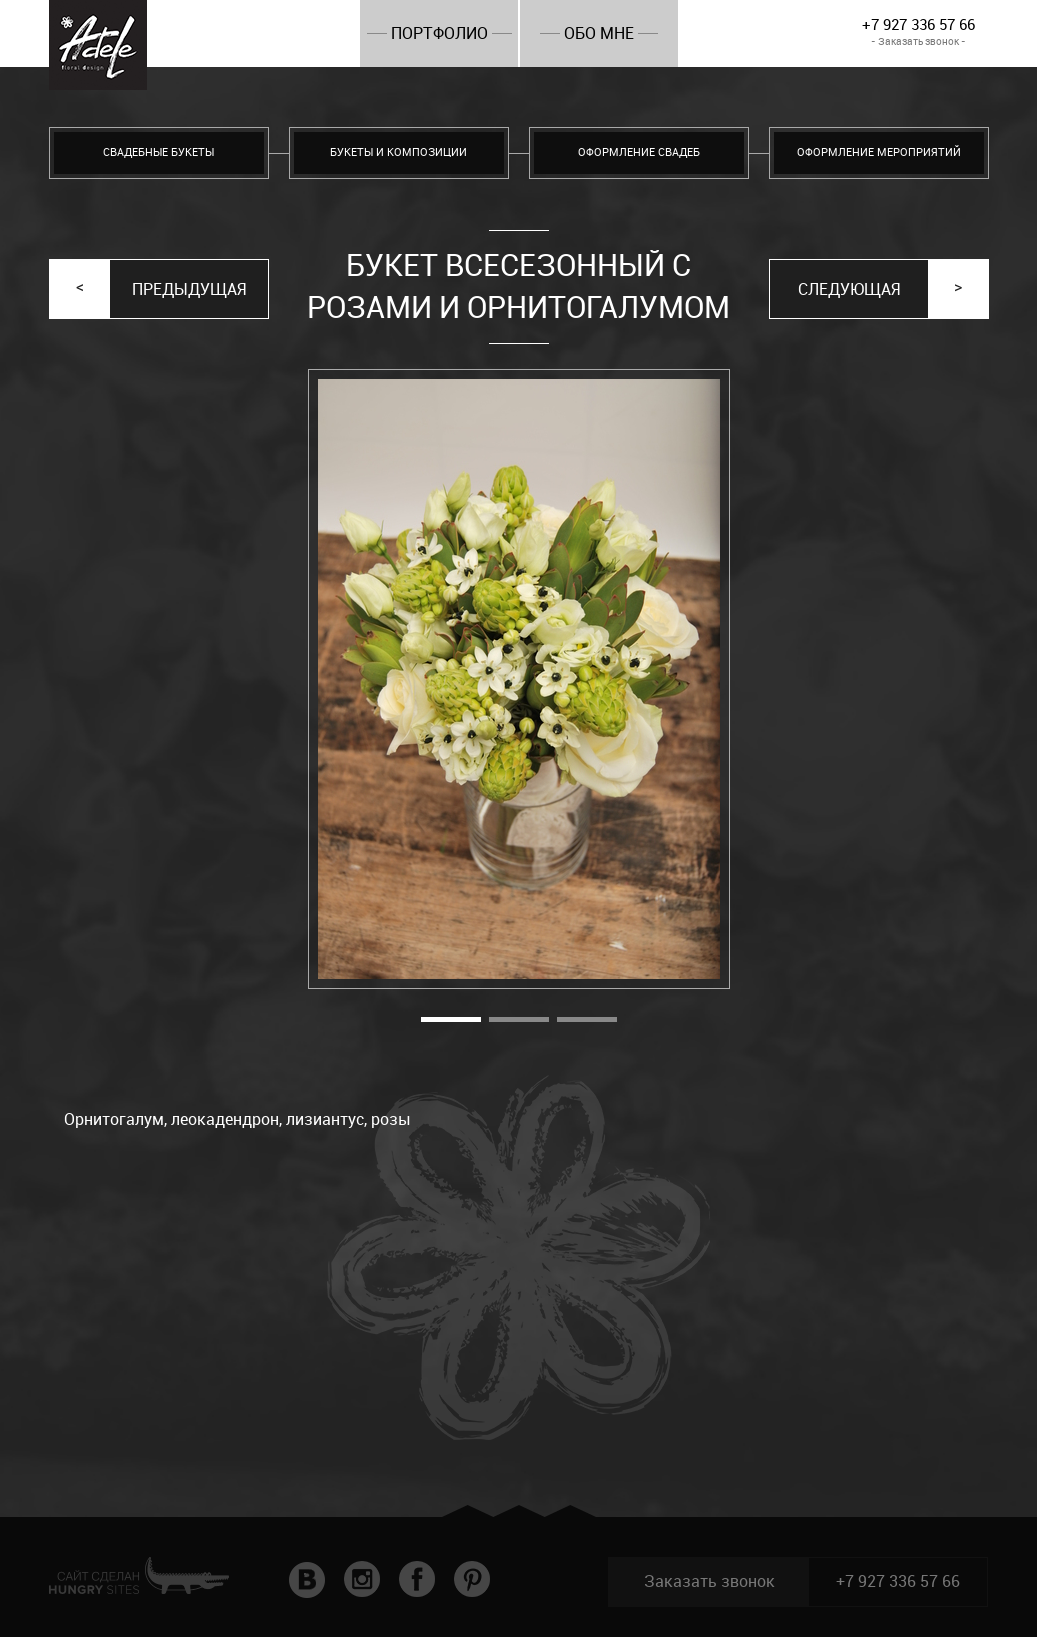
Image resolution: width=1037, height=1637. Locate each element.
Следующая (849, 289)
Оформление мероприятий (879, 152)
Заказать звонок (709, 1581)
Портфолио (439, 33)
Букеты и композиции (398, 152)
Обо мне (599, 33)
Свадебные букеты (158, 152)
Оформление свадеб (639, 152)
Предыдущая (189, 289)
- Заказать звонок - (918, 41)
